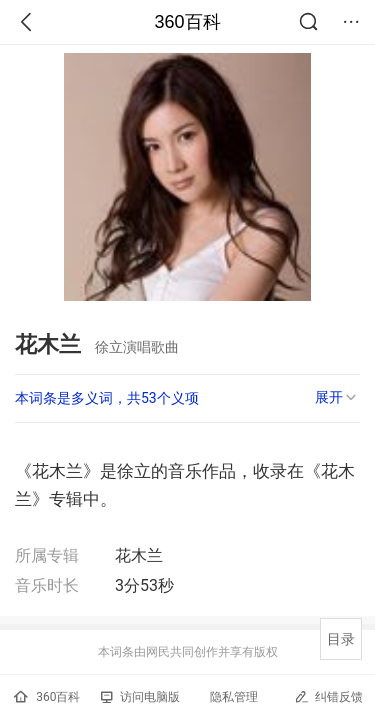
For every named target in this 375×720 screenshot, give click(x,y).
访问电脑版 (140, 697)
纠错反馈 (328, 696)
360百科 (187, 22)
